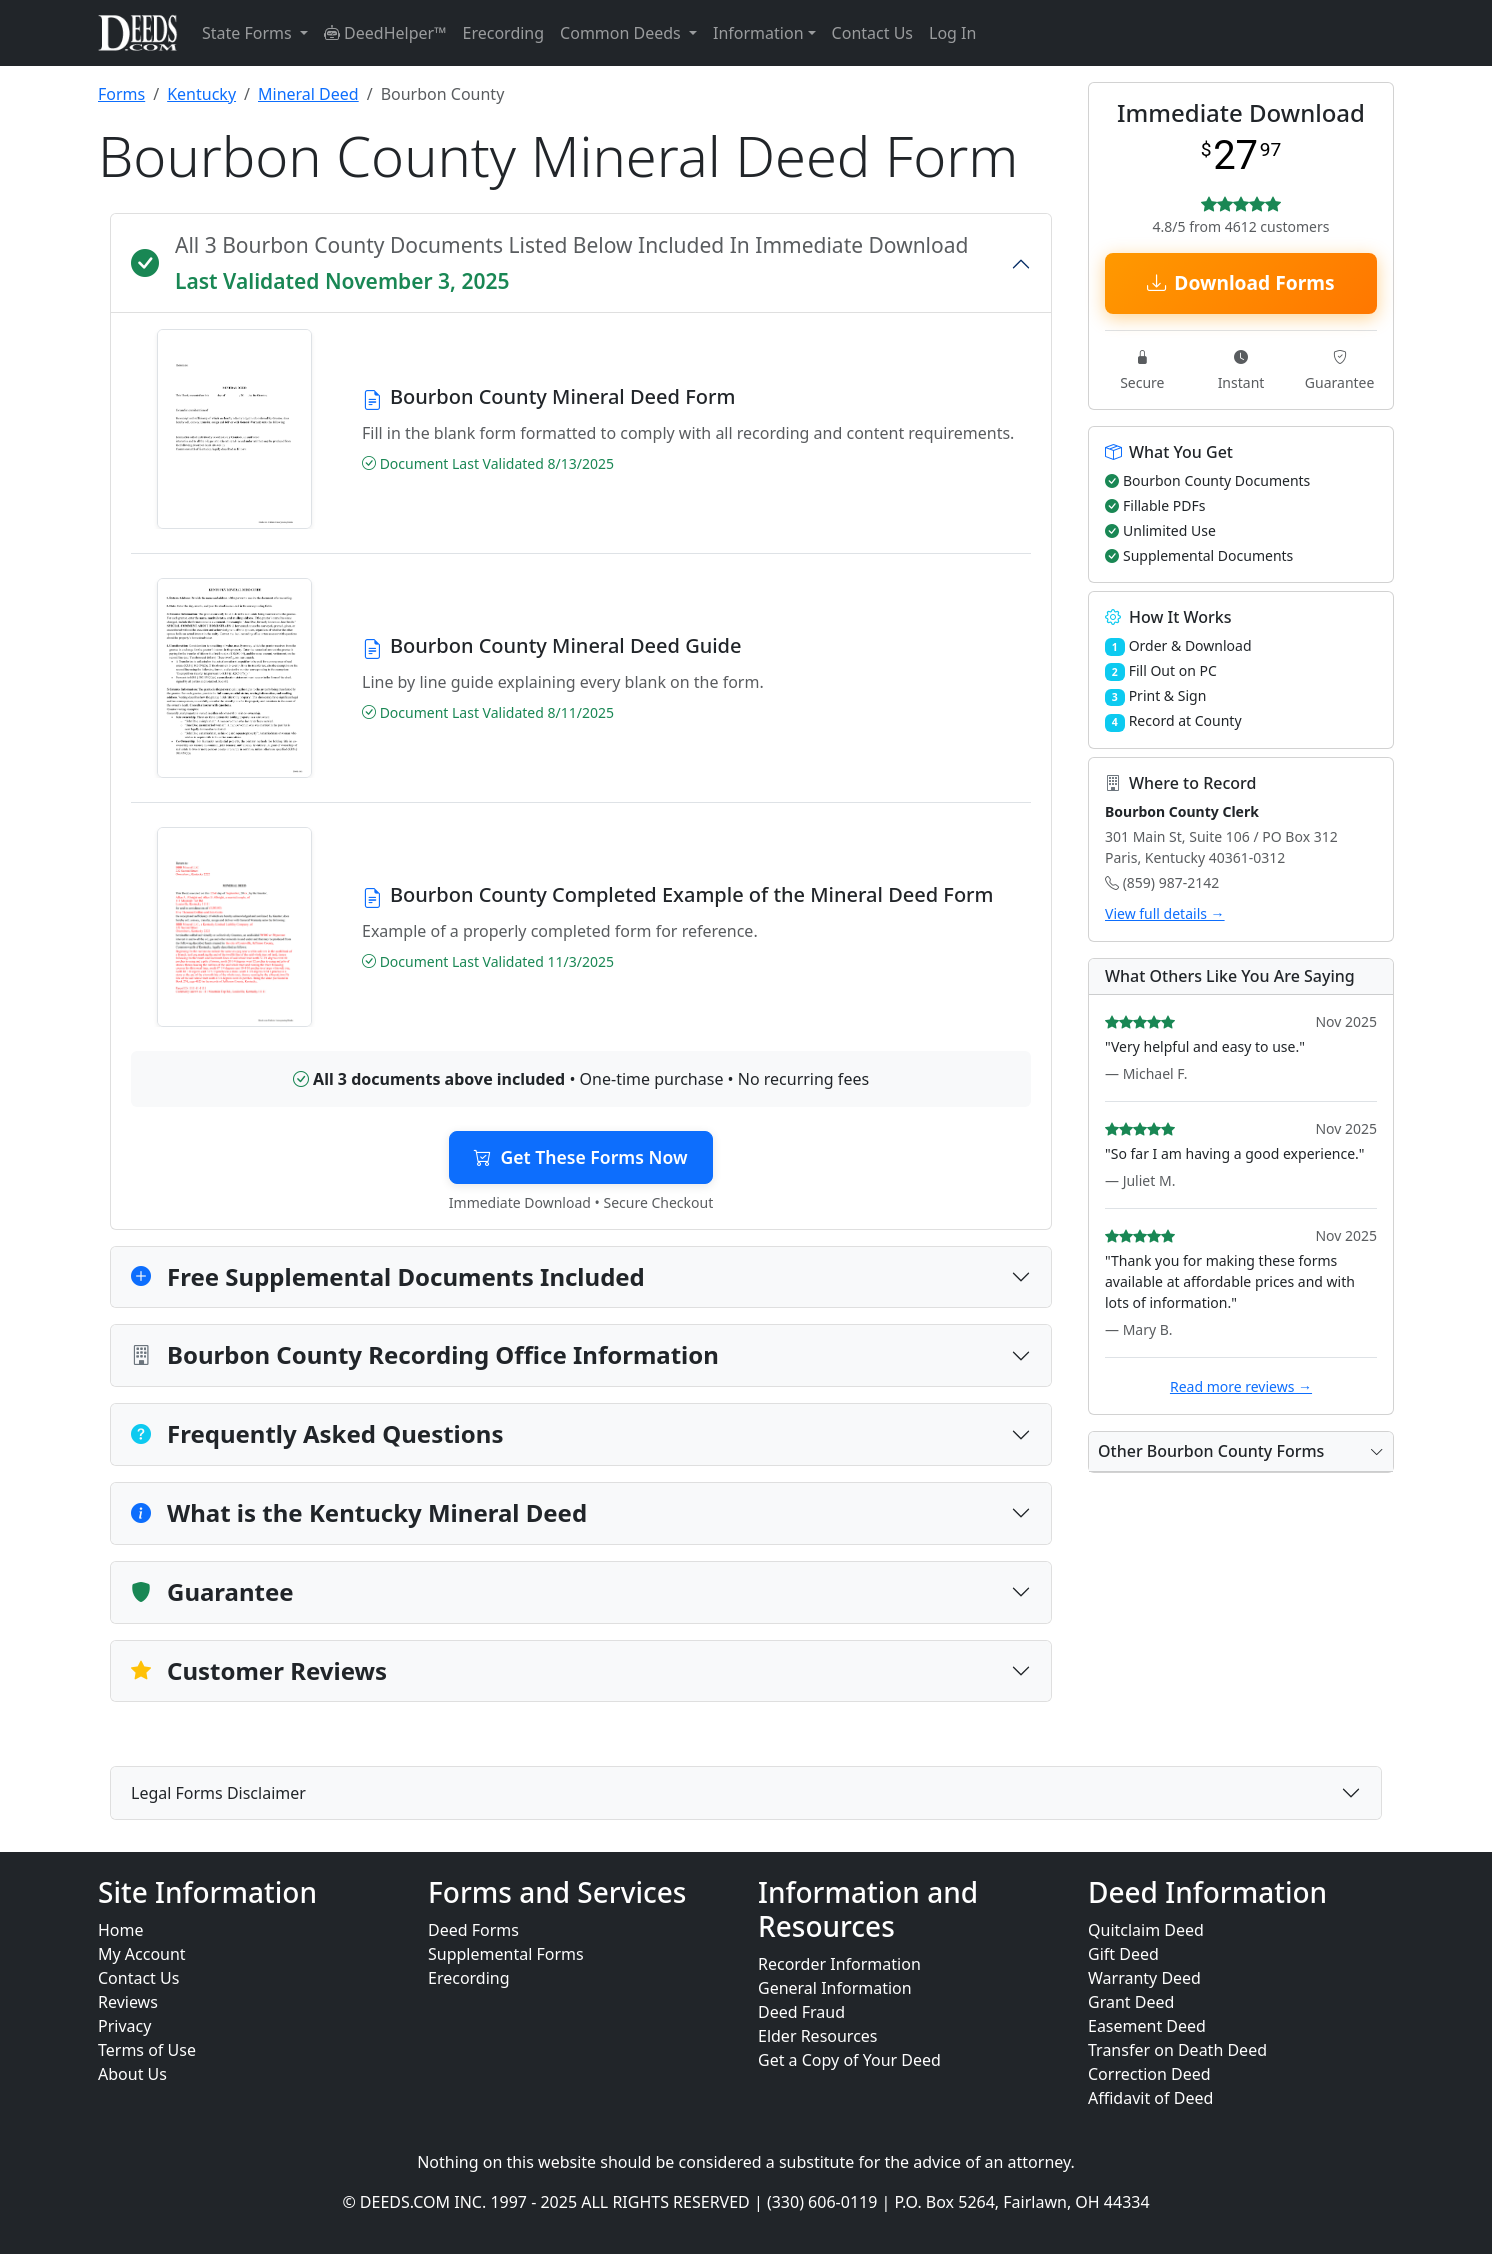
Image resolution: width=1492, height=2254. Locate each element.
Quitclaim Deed (1146, 1930)
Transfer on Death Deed (1177, 2050)
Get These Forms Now (580, 1157)
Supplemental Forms (506, 1954)
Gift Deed (1123, 1954)
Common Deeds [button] (622, 33)
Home (121, 1930)
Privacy (124, 2026)
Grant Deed (1131, 2002)
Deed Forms (473, 1930)
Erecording (504, 33)
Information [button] (758, 33)
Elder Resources (818, 2036)
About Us (132, 2074)
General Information (835, 1988)
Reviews (128, 2002)
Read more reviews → (1241, 1386)
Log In (952, 33)
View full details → (1165, 913)
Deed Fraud (801, 2012)
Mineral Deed (308, 94)
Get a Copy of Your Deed (849, 2060)
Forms (121, 94)
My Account (142, 1954)
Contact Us (872, 33)
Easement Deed (1147, 2026)
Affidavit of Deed (1150, 2098)
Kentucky (201, 94)
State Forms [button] (249, 33)
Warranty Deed (1144, 1978)
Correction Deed (1149, 2074)
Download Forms (1240, 282)
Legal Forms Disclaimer (218, 1793)
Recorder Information (839, 1964)
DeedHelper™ (385, 33)
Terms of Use (147, 2050)
